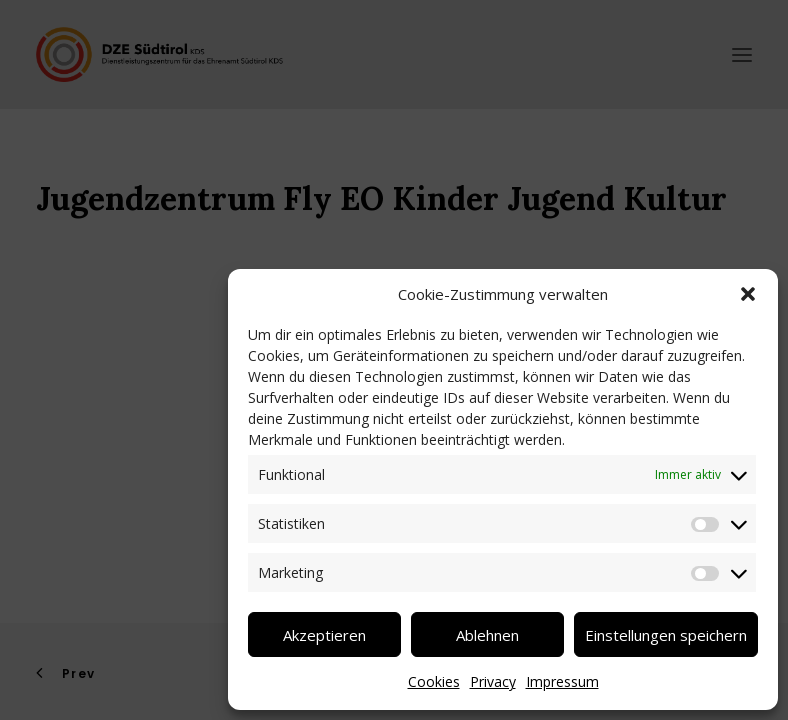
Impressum (562, 681)
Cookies (434, 681)
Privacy (493, 681)
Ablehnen (487, 635)
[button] (748, 294)
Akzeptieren (324, 635)
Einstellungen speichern (666, 635)
